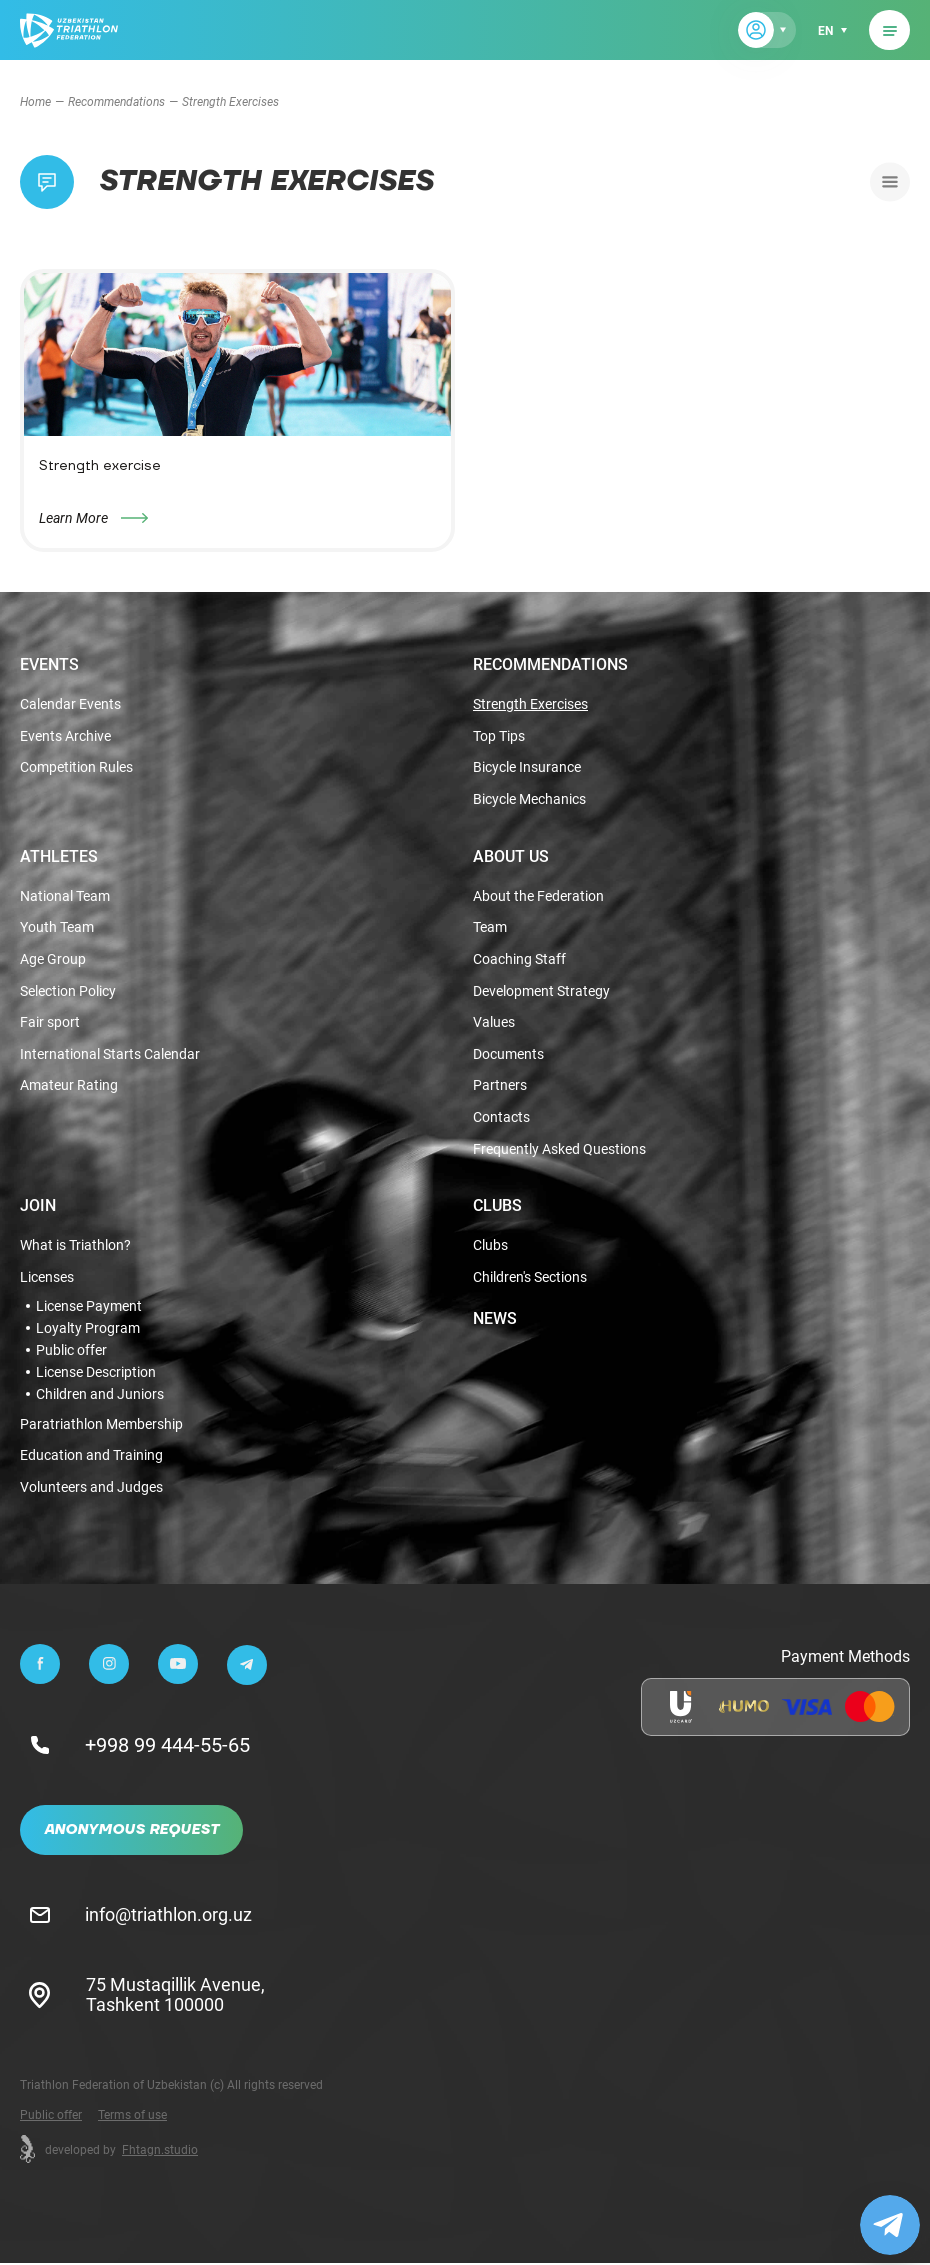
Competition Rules (76, 768)
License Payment (89, 1308)
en (825, 30)
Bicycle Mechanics (529, 799)
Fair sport (50, 1023)
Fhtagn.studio (160, 2151)
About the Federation (538, 896)
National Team (65, 896)
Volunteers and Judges (91, 1490)
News (495, 1320)
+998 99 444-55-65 (168, 1747)
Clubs (497, 1207)
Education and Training (91, 1458)
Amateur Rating (69, 1087)
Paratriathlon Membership (101, 1426)
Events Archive (65, 736)
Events (49, 664)
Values (494, 1023)
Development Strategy (541, 992)
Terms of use (132, 2116)
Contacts (501, 1119)
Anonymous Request (131, 1832)
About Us (511, 856)
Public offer (71, 1352)
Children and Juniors (100, 1396)
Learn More (73, 517)
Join (38, 1207)
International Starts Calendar (110, 1055)
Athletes (59, 856)
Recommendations (116, 101)
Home (35, 101)
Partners (500, 1087)
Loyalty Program (88, 1330)
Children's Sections (530, 1279)
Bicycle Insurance (527, 768)
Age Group (53, 960)
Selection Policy (68, 992)
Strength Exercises (530, 704)
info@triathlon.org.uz (169, 1916)
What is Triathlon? (75, 1247)
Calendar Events (70, 704)
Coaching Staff (519, 960)
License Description (96, 1374)
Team (490, 928)
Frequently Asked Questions (559, 1151)
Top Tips (499, 736)
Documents (508, 1055)
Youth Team (57, 928)
